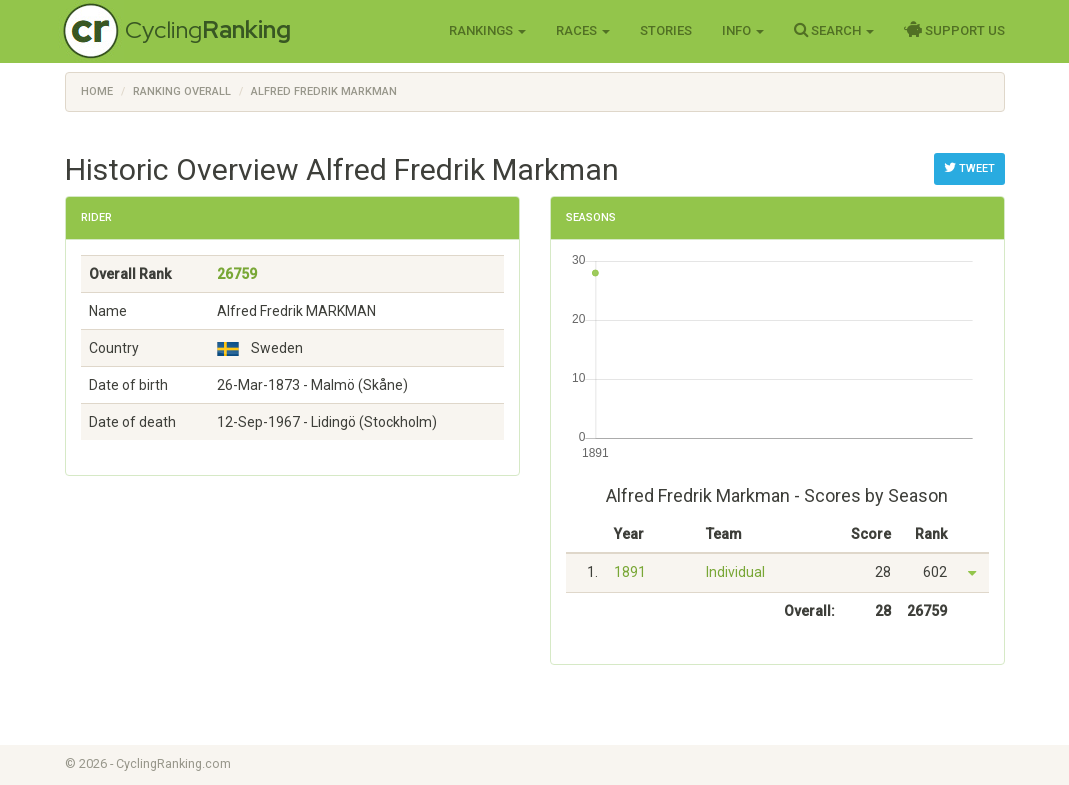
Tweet (969, 168)
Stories (666, 30)
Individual (735, 572)
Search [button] (834, 30)
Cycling (208, 29)
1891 (630, 572)
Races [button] (583, 30)
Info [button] (743, 30)
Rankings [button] (487, 30)
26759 (237, 274)
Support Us (954, 30)
